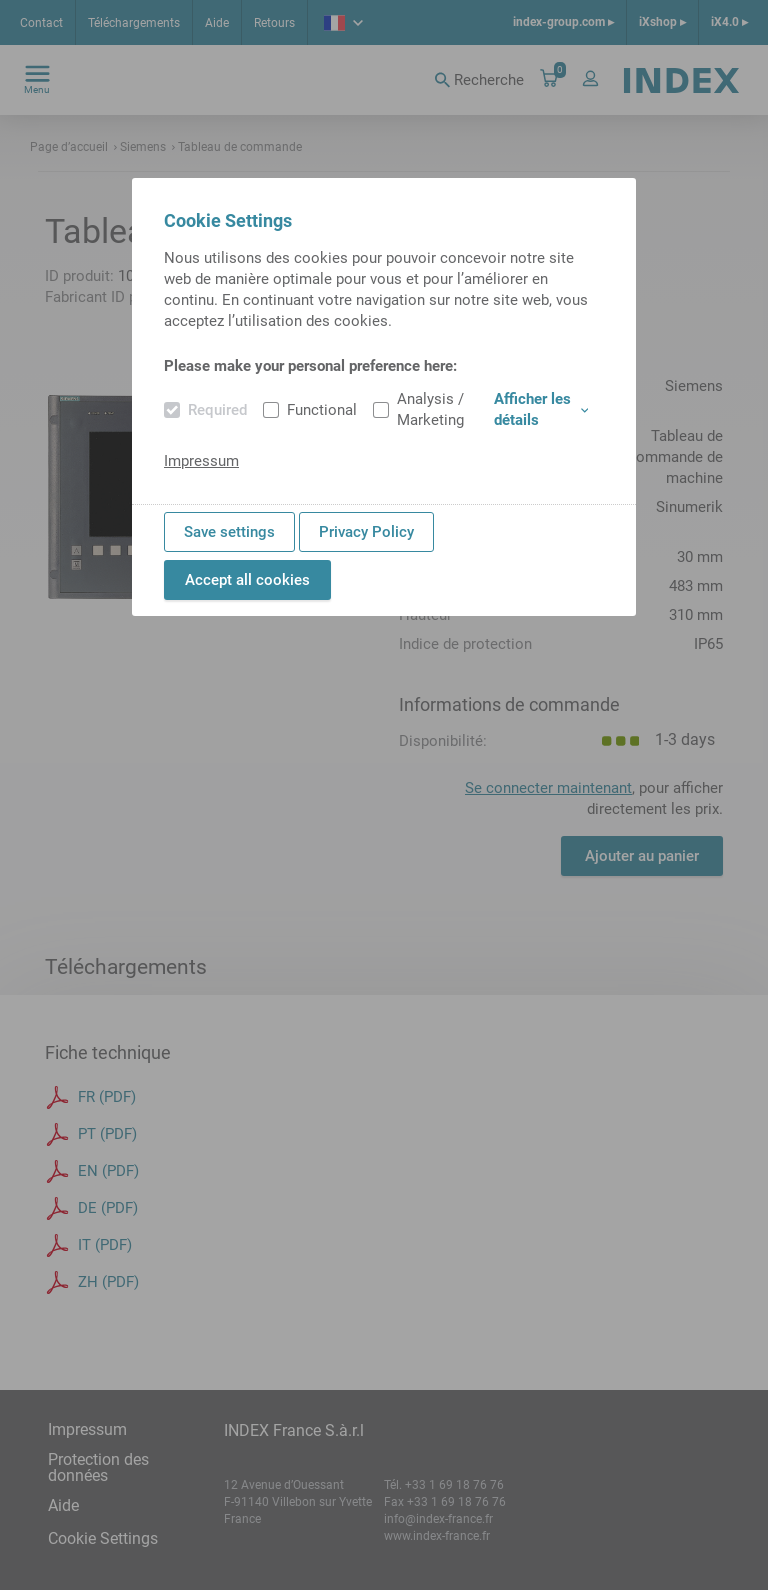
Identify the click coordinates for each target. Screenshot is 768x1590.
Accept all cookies (247, 580)
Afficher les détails (541, 409)
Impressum (201, 461)
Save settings (229, 532)
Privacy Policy (366, 532)
